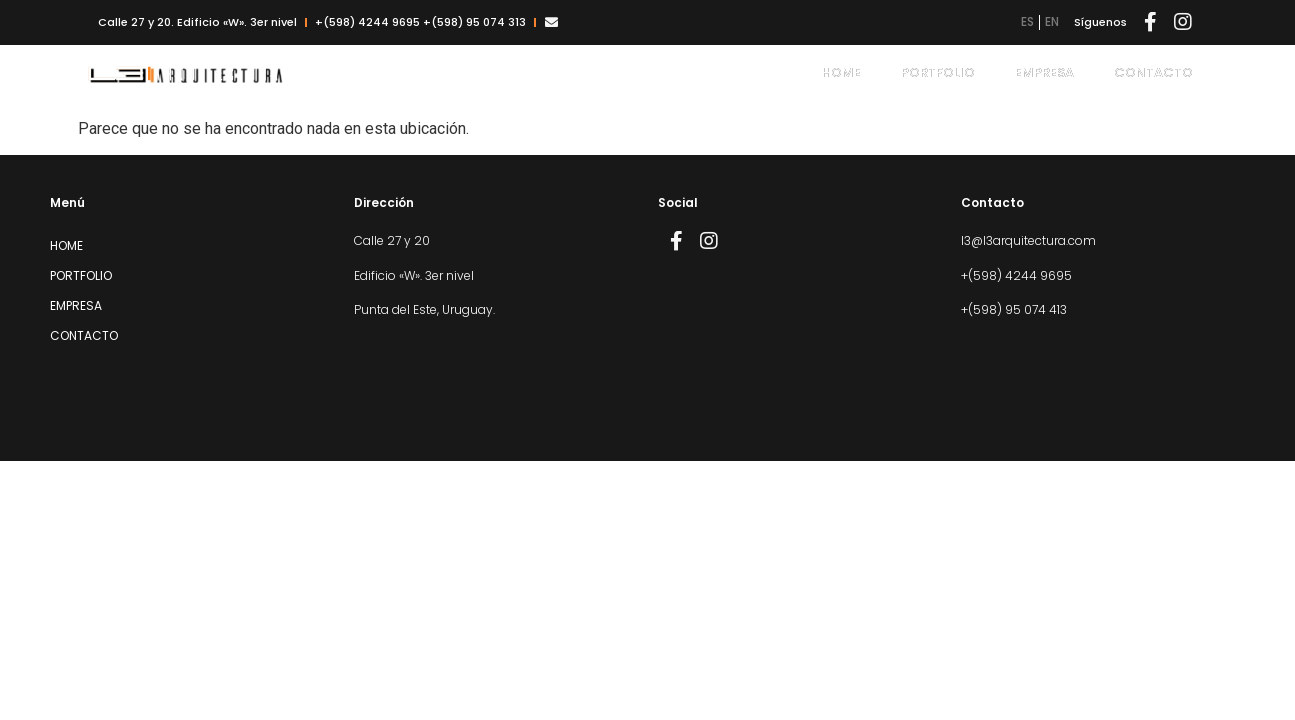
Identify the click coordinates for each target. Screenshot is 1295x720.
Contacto (1153, 72)
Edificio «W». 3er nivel (414, 275)
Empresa (1044, 72)
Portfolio (938, 72)
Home (841, 72)
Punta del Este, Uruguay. (424, 309)
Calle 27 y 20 (392, 240)
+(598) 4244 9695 (1016, 275)
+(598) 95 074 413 (1014, 309)
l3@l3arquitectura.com (1028, 240)
